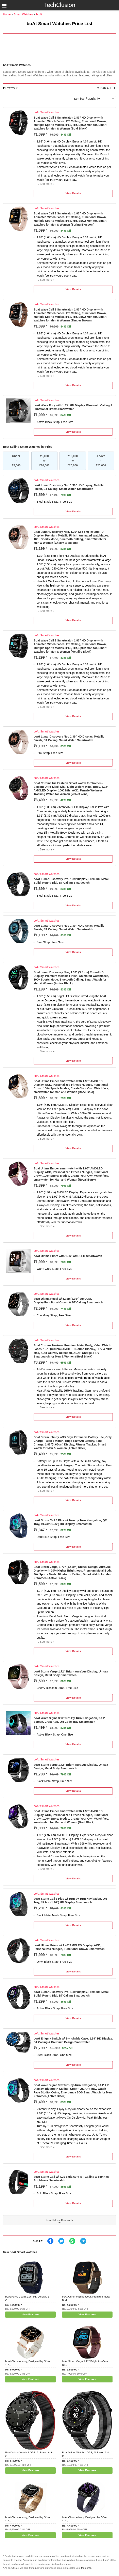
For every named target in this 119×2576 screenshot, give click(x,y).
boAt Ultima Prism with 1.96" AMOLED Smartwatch (68, 1256)
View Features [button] (30, 2314)
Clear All (104, 88)
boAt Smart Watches (47, 112)
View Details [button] (73, 193)
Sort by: (79, 98)
